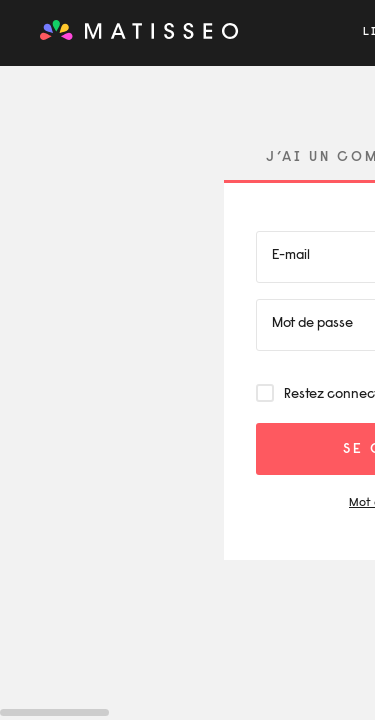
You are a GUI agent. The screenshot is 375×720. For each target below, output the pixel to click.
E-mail (291, 256)
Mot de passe (312, 324)
